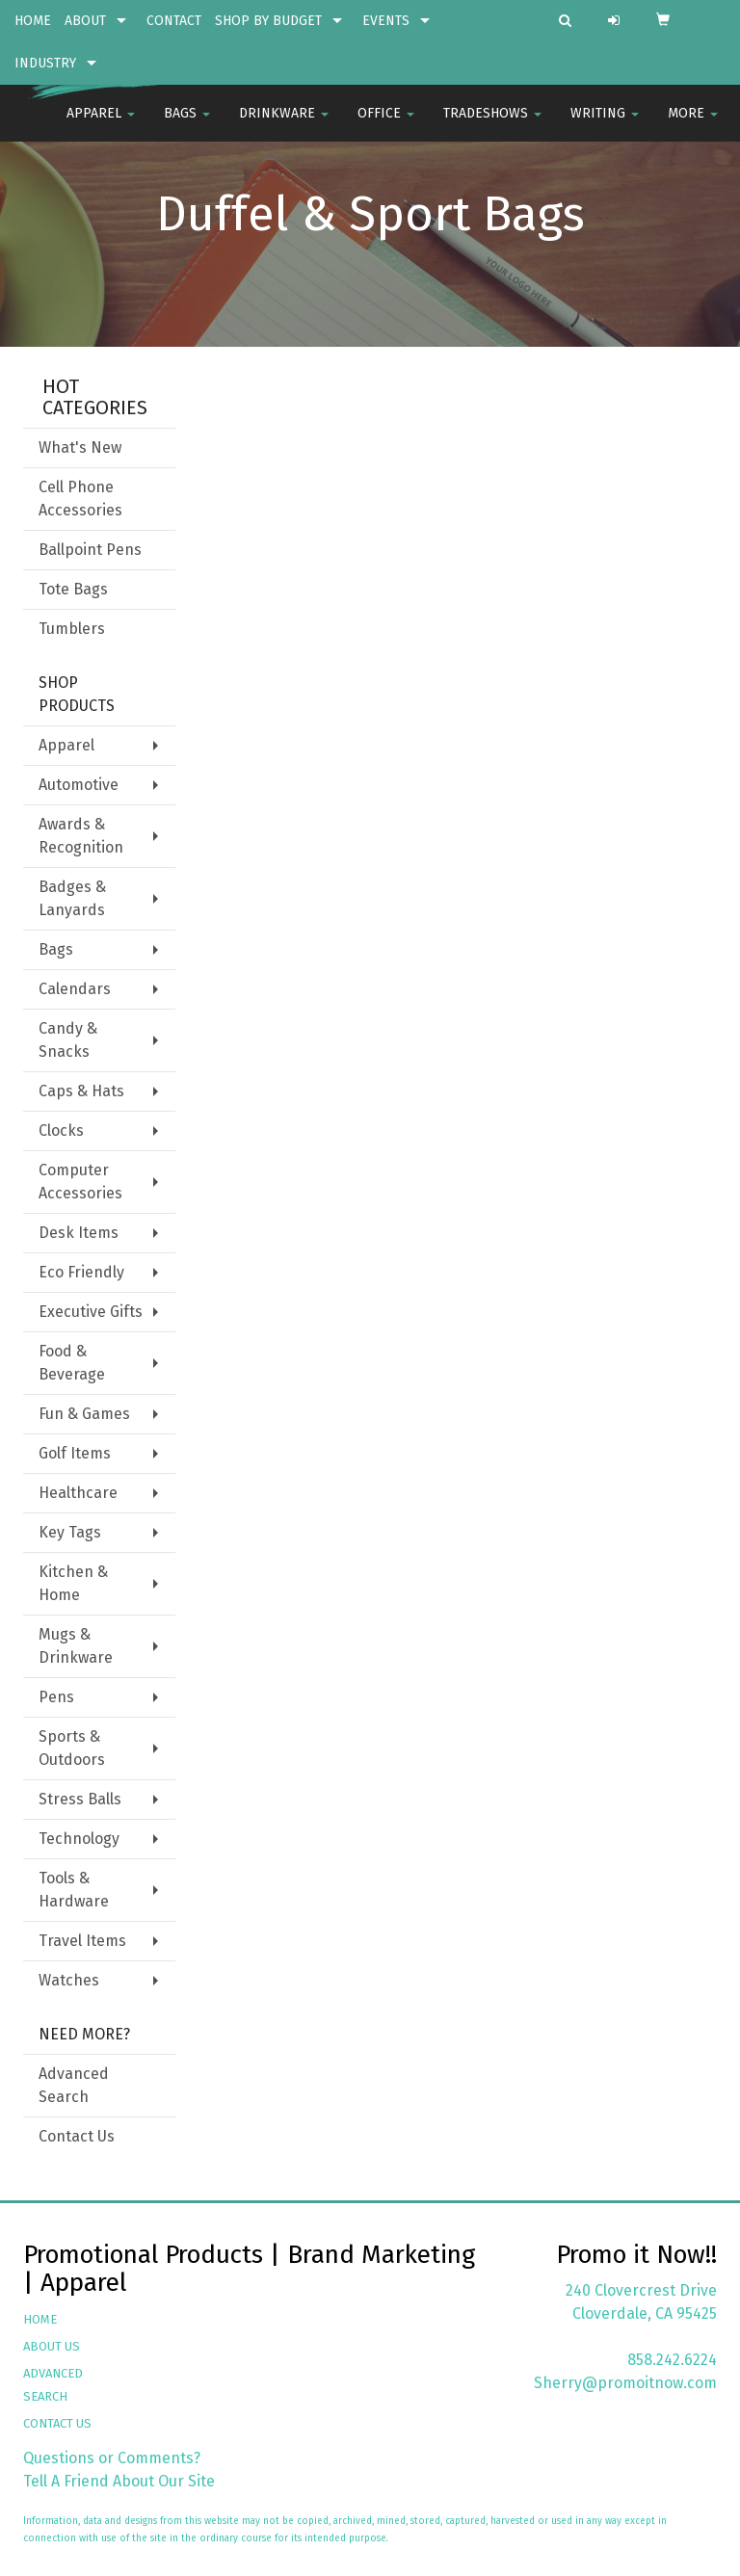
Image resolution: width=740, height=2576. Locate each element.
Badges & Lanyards (72, 898)
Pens (56, 1697)
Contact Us (77, 2136)
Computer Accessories (80, 1181)
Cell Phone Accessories (80, 498)
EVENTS (386, 21)
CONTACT (173, 21)
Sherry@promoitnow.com (625, 2383)
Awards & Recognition (81, 835)
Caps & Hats (81, 1091)
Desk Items (79, 1232)
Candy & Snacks (68, 1040)
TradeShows (492, 125)
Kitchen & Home (73, 1583)
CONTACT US (57, 2423)
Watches (69, 1980)
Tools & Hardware (74, 1889)
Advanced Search (74, 2085)
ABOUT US (51, 2346)
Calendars (75, 989)
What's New (80, 447)
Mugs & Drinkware (76, 1646)
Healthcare (78, 1493)
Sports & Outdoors (72, 1748)
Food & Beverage (72, 1362)
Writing (604, 125)
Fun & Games (84, 1414)
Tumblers (72, 628)
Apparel (100, 125)
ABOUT (85, 21)
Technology (79, 1838)
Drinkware (284, 125)
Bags (187, 125)
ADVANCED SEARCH (53, 2385)
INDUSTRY (45, 63)
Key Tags (70, 1532)
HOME (32, 21)
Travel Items (82, 1941)
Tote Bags (73, 589)
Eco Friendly (81, 1272)
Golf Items (75, 1453)
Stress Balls (80, 1799)
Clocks (61, 1130)
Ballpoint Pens (90, 549)
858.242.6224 (672, 2360)
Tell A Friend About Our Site (119, 2481)
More (693, 125)
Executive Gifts (91, 1311)
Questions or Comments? (111, 2458)
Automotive (79, 784)
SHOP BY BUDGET (268, 21)
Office (385, 125)
